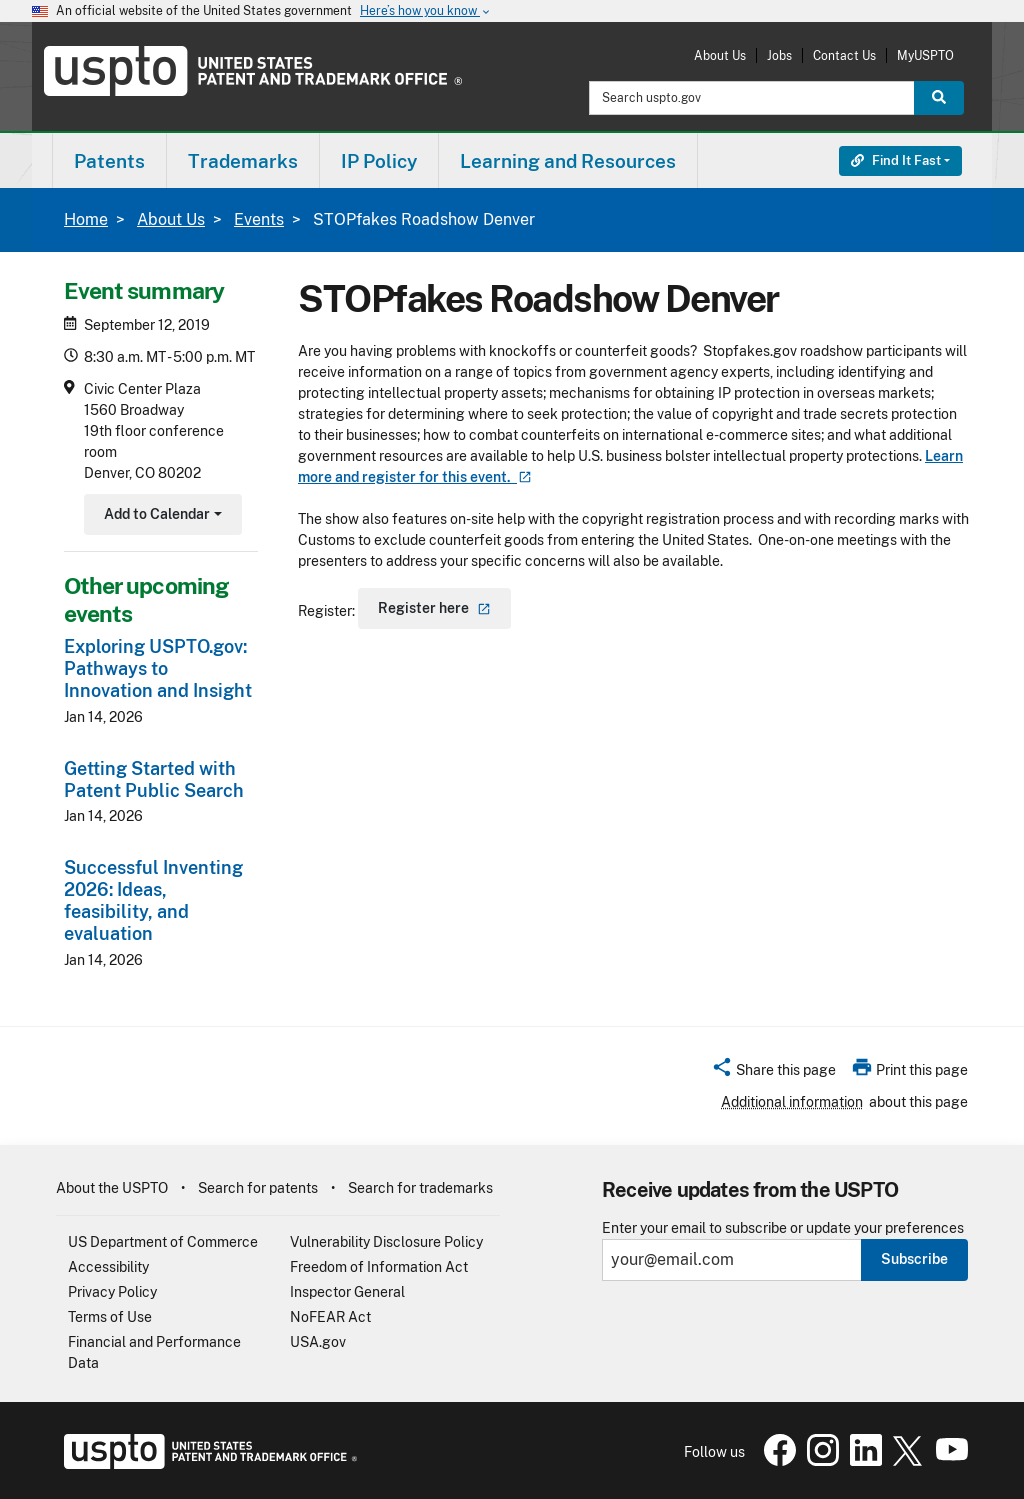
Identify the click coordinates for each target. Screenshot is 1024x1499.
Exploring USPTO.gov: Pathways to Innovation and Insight (158, 668)
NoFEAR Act (330, 1317)
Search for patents (258, 1188)
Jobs (779, 55)
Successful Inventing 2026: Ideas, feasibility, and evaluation (153, 900)
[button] (773, 1073)
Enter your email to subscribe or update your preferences (783, 1228)
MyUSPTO (925, 55)
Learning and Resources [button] (568, 161)
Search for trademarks (420, 1188)
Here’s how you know (426, 11)
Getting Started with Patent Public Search (154, 779)
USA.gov (318, 1342)
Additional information (792, 1102)
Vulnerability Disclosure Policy (386, 1242)
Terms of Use (110, 1317)
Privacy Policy (112, 1292)
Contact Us (844, 55)
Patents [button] (109, 161)
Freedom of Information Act (379, 1267)
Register (434, 608)
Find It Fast (896, 160)
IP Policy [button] (379, 161)
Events (259, 219)
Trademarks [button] (243, 161)
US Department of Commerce (163, 1242)
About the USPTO (112, 1188)
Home (86, 219)
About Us (720, 55)
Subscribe (914, 1259)
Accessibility (108, 1267)
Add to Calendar (160, 516)
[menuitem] (109, 160)
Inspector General (347, 1292)
